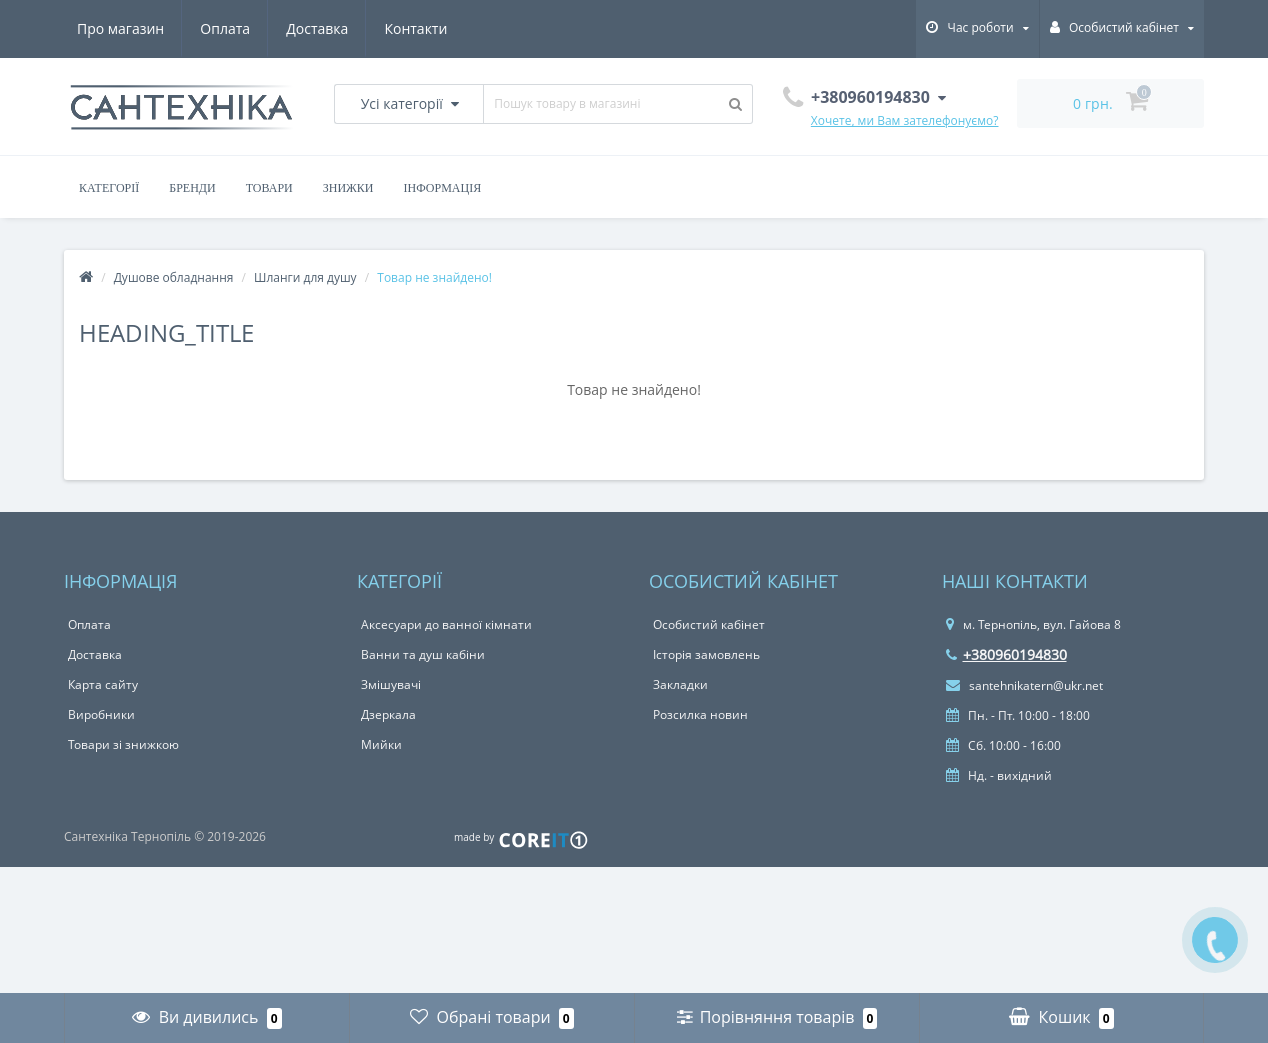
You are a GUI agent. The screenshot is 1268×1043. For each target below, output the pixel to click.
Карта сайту (103, 684)
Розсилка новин (700, 714)
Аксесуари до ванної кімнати (446, 624)
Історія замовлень (706, 654)
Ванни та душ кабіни (423, 654)
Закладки (680, 684)
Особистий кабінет (709, 624)
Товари (269, 188)
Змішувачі (391, 684)
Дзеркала (388, 714)
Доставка (317, 28)
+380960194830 (1006, 654)
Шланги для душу (305, 277)
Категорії (109, 188)
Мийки (381, 744)
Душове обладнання (174, 277)
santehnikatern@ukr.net (1024, 685)
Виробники (101, 714)
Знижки (348, 188)
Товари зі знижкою (123, 744)
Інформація (443, 188)
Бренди (192, 188)
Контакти (415, 28)
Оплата (225, 28)
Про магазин (120, 28)
